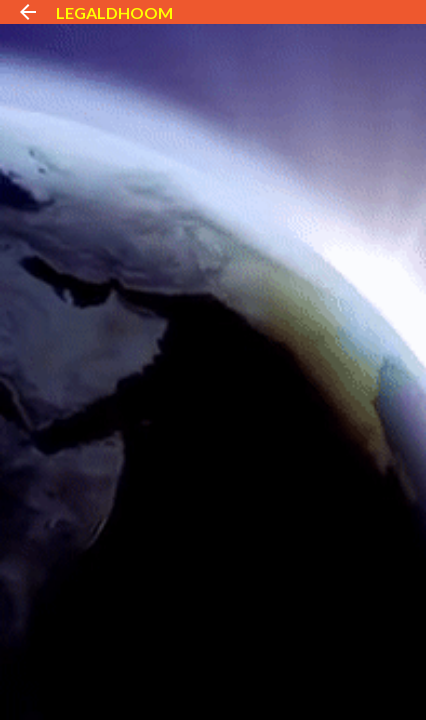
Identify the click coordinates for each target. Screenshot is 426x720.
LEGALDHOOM (114, 12)
